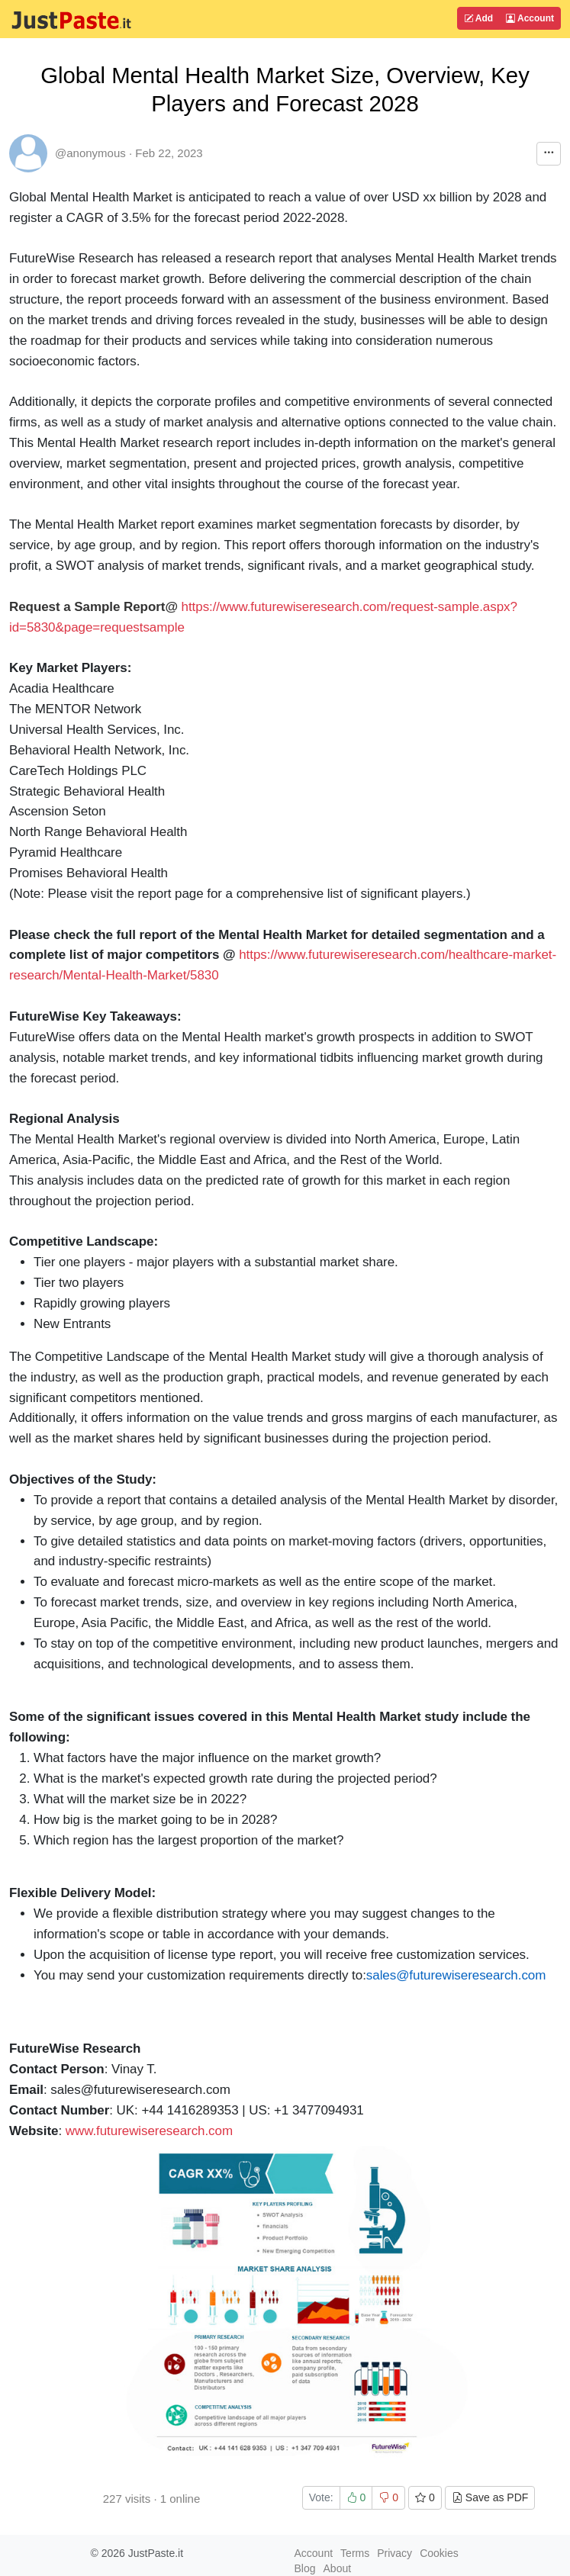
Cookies (439, 2553)
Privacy (394, 2553)
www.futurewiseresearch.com (149, 2131)
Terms (354, 2553)
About (338, 2568)
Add (478, 18)
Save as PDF (490, 2497)
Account (530, 18)
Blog (305, 2568)
